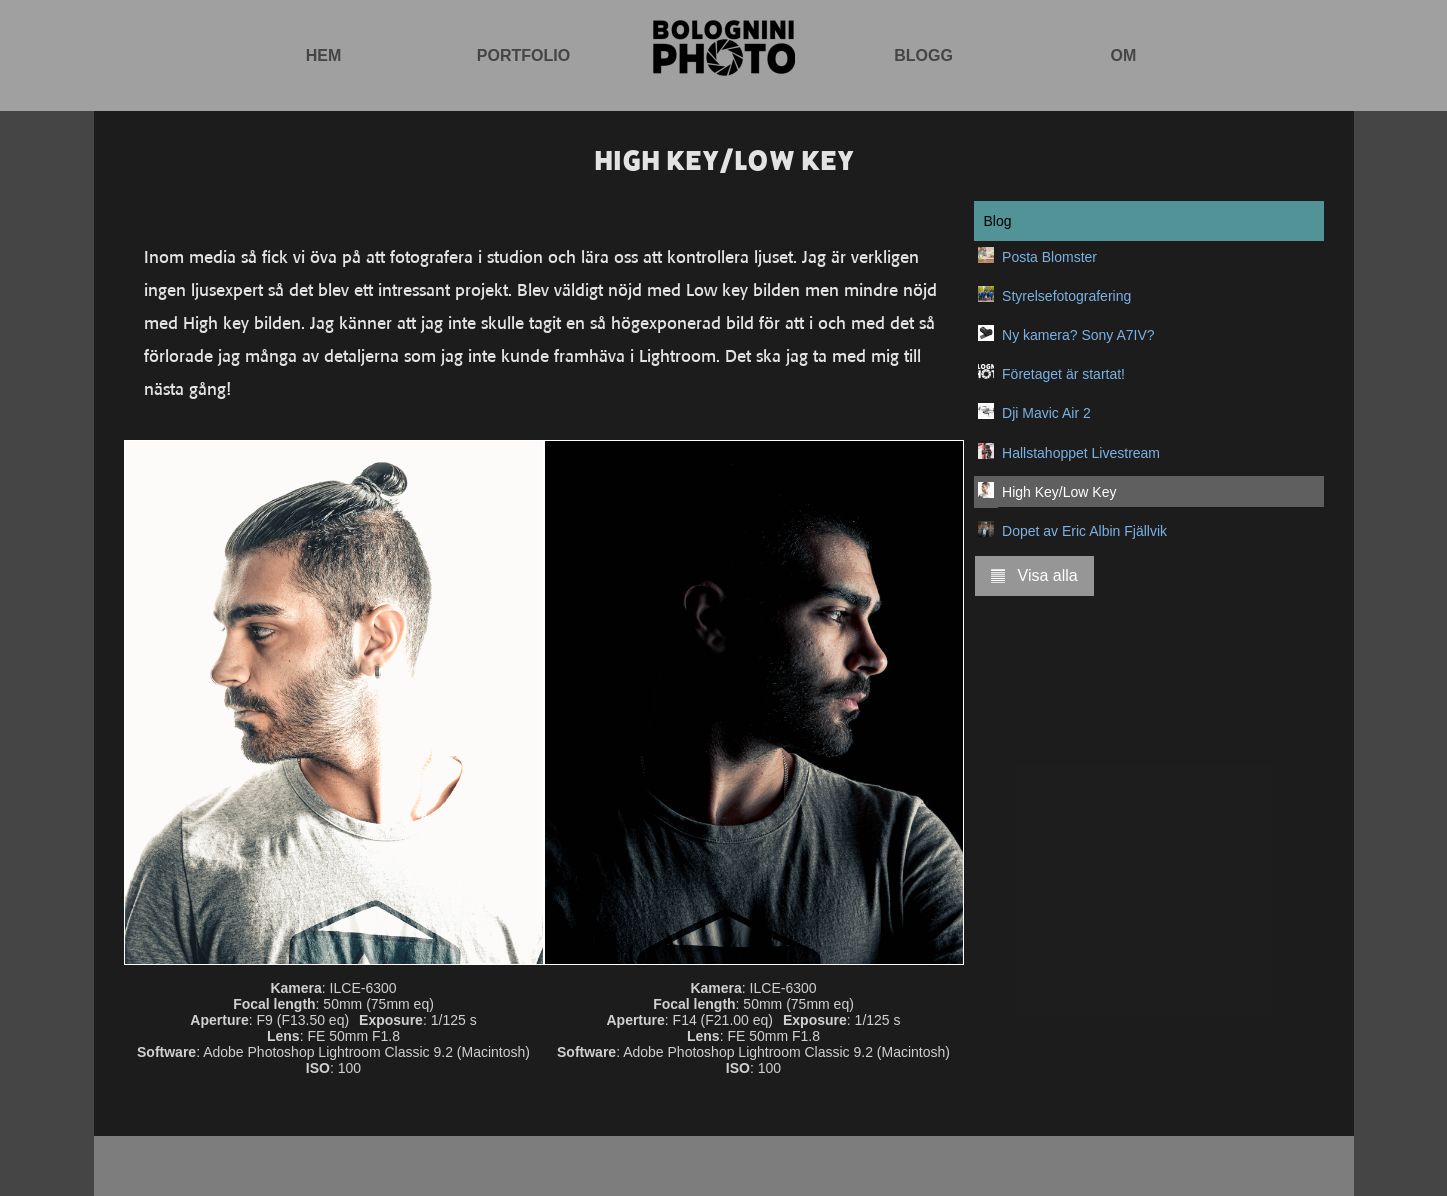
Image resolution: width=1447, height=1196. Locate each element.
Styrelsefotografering (1066, 296)
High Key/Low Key (1059, 492)
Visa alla (1034, 575)
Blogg (923, 55)
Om (1124, 55)
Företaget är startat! (1063, 374)
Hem (324, 55)
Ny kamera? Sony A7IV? (1078, 335)
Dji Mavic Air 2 (1046, 413)
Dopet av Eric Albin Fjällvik (1084, 531)
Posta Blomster (1049, 257)
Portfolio (523, 55)
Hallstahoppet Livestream (1081, 453)
